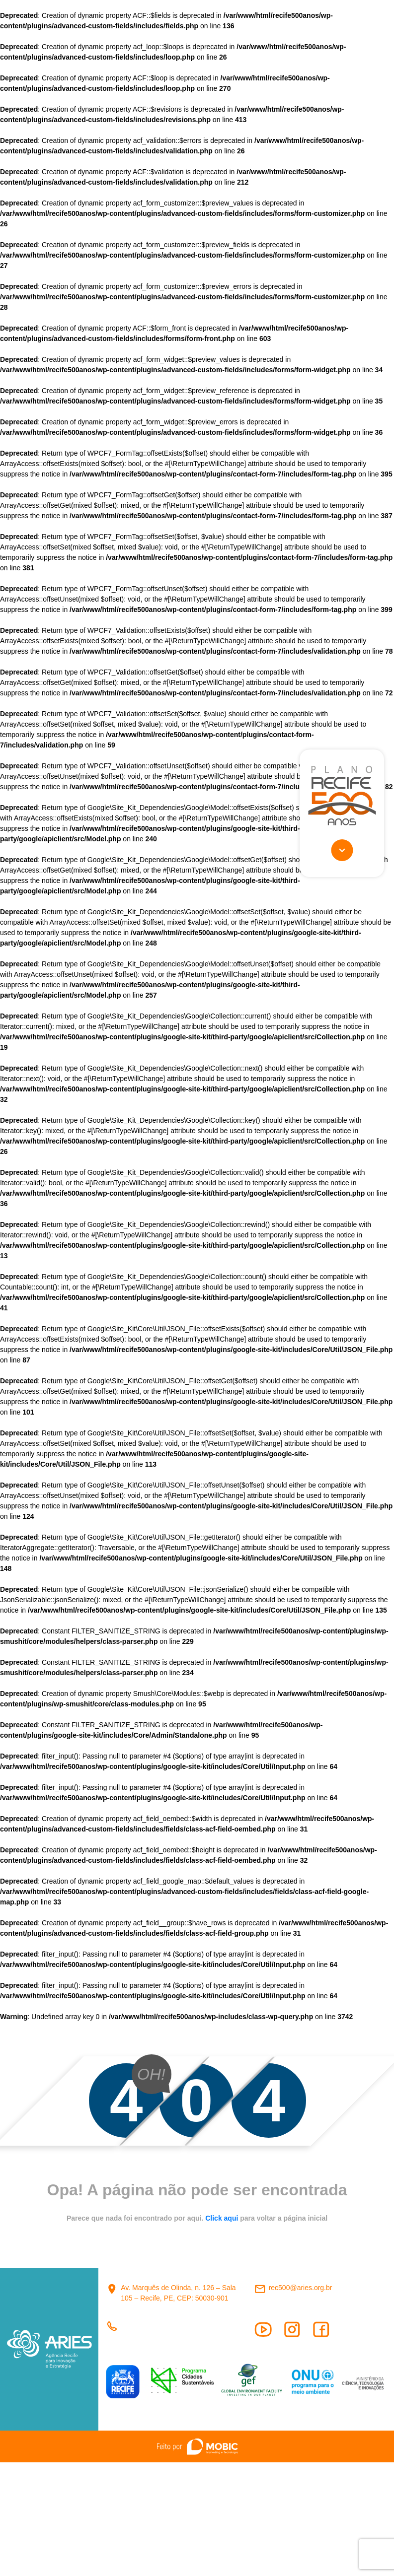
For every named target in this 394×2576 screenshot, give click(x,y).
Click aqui (222, 2218)
